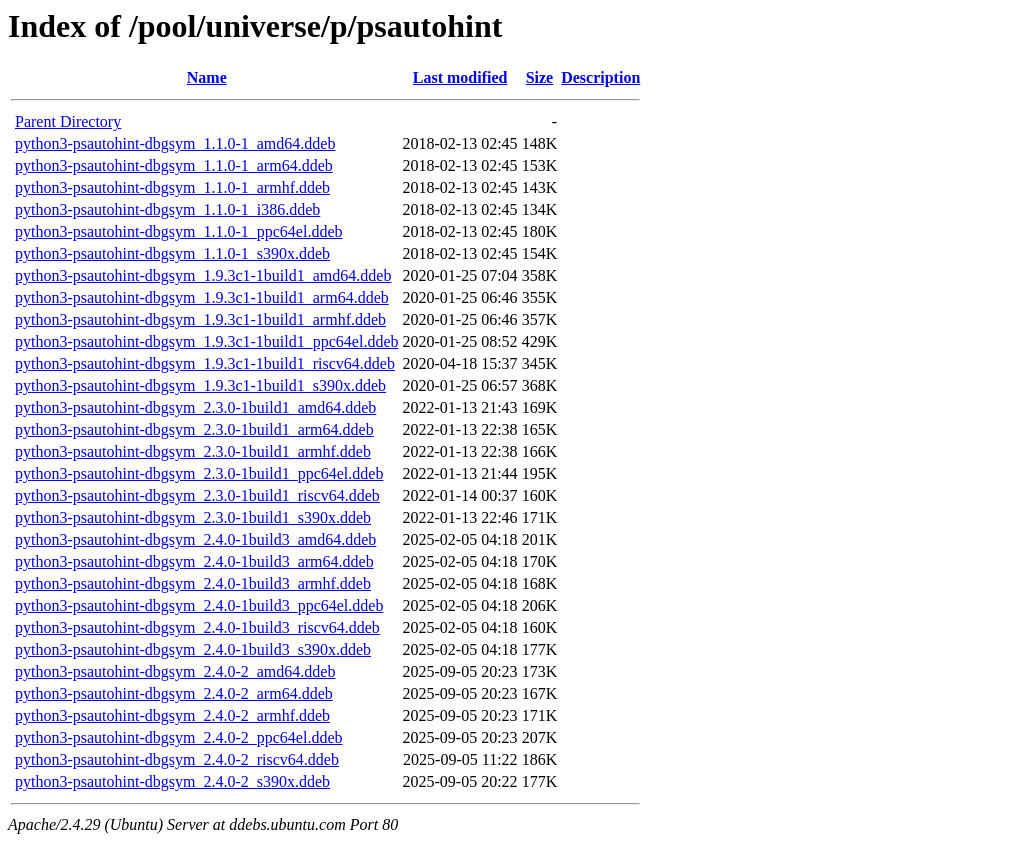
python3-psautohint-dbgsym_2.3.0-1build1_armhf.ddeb (193, 451)
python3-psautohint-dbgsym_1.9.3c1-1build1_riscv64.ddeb (205, 363)
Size (540, 77)
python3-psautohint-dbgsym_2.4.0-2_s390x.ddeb (172, 781)
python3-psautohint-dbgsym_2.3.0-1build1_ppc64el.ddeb (199, 473)
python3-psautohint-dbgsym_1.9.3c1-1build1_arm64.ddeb (202, 297)
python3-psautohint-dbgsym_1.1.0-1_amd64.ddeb (175, 143)
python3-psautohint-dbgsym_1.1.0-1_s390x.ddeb (172, 253)
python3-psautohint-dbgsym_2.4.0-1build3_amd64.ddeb (195, 539)
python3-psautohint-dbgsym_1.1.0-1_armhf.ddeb (172, 187)
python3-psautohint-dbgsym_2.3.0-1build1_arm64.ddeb (194, 429)
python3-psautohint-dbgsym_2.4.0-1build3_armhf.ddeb (193, 583)
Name (207, 77)
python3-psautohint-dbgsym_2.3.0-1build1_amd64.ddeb (195, 407)
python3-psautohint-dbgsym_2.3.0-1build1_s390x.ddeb (193, 517)
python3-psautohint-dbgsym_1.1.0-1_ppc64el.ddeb (179, 231)
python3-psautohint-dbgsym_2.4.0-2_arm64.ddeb (174, 693)
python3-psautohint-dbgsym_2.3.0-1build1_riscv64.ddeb (197, 495)
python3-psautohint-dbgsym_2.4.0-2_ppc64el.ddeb (179, 737)
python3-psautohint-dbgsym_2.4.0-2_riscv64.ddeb (177, 759)
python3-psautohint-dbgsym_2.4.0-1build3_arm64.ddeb (194, 561)
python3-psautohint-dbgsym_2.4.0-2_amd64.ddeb (175, 671)
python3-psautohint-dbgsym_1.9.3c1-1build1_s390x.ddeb (200, 385)
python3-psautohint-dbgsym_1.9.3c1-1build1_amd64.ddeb (203, 275)
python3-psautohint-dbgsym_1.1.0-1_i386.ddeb (167, 209)
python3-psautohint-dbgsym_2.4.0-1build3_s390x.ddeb (193, 649)
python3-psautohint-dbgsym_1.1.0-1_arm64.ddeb (174, 165)
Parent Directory (68, 121)
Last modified (460, 77)
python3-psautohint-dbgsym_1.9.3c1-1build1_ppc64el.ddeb (207, 341)
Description (600, 77)
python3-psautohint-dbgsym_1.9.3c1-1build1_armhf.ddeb (200, 319)
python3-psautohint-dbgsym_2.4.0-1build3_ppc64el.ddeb (199, 605)
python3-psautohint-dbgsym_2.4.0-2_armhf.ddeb (172, 715)
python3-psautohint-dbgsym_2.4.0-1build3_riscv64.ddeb (197, 627)
